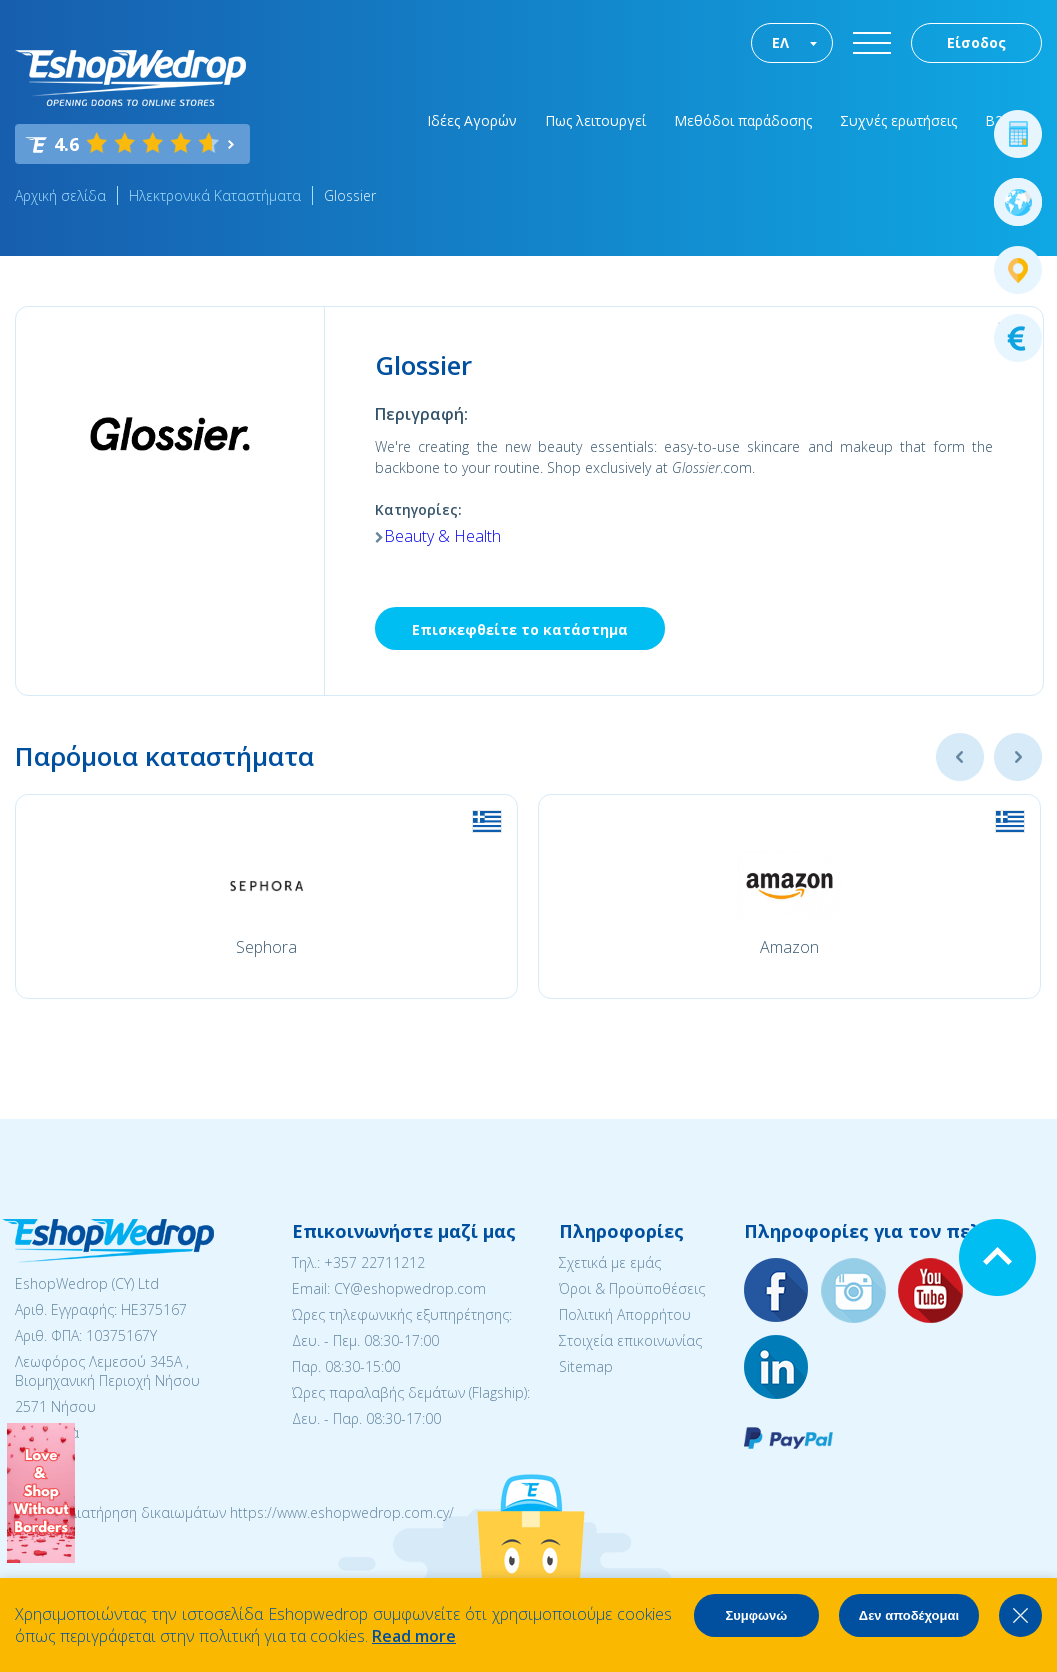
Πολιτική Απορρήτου (625, 1314)
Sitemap (586, 1366)
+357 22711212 (374, 1262)
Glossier (350, 195)
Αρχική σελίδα (60, 195)
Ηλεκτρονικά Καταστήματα (215, 195)
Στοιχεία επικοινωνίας (630, 1340)
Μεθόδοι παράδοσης (743, 120)
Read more (414, 1636)
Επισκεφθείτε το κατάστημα (520, 629)
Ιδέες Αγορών (472, 120)
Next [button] (1018, 757)
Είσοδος (976, 42)
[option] (266, 896)
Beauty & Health (442, 536)
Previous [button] (960, 757)
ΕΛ (780, 42)
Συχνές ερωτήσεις (898, 120)
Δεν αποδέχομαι (909, 1615)
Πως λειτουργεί (595, 120)
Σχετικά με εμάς (610, 1262)
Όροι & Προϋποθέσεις (632, 1288)
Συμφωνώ (756, 1615)
